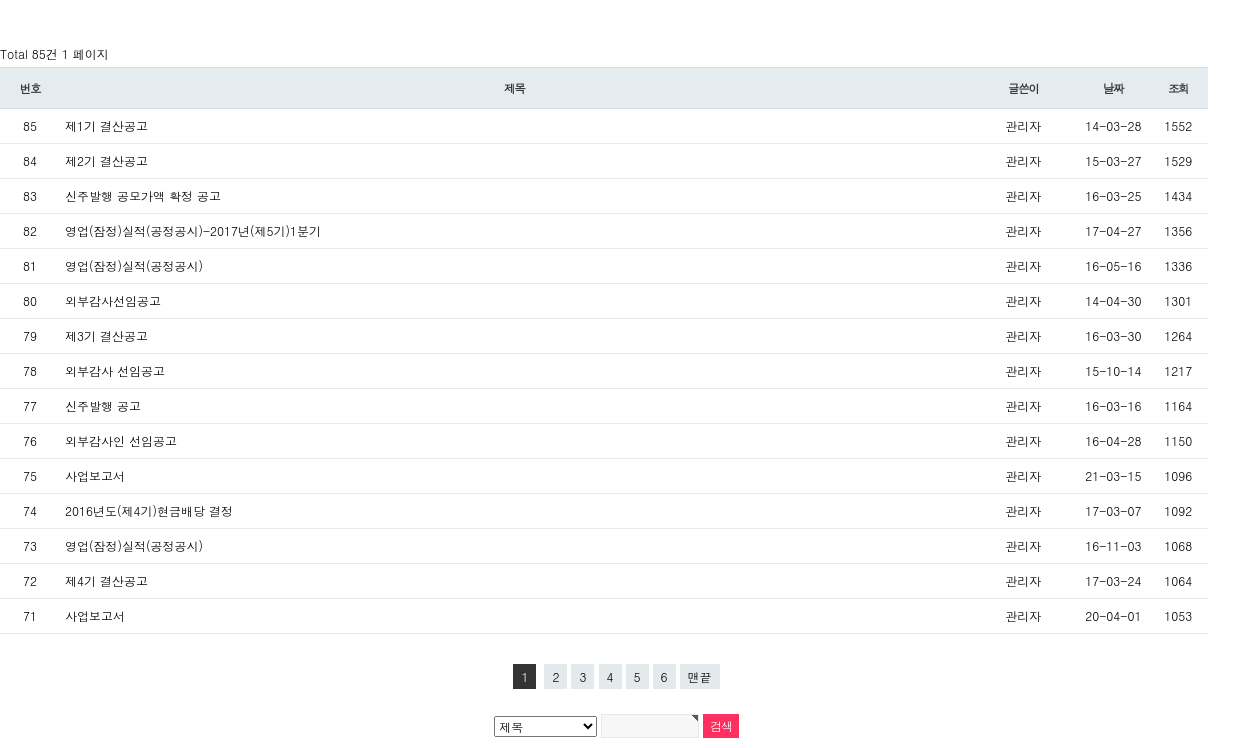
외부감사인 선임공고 (121, 440)
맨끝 (700, 676)
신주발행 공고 (103, 405)
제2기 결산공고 (106, 160)
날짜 (1113, 88)
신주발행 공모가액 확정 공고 (143, 195)
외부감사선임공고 (113, 300)
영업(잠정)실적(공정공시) (134, 265)
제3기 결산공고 (106, 335)
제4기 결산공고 (106, 580)
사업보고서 (95, 475)
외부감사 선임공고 (115, 370)
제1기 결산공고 (106, 125)
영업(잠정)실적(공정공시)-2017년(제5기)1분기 (193, 230)
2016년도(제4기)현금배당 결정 (149, 510)
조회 (1178, 88)
